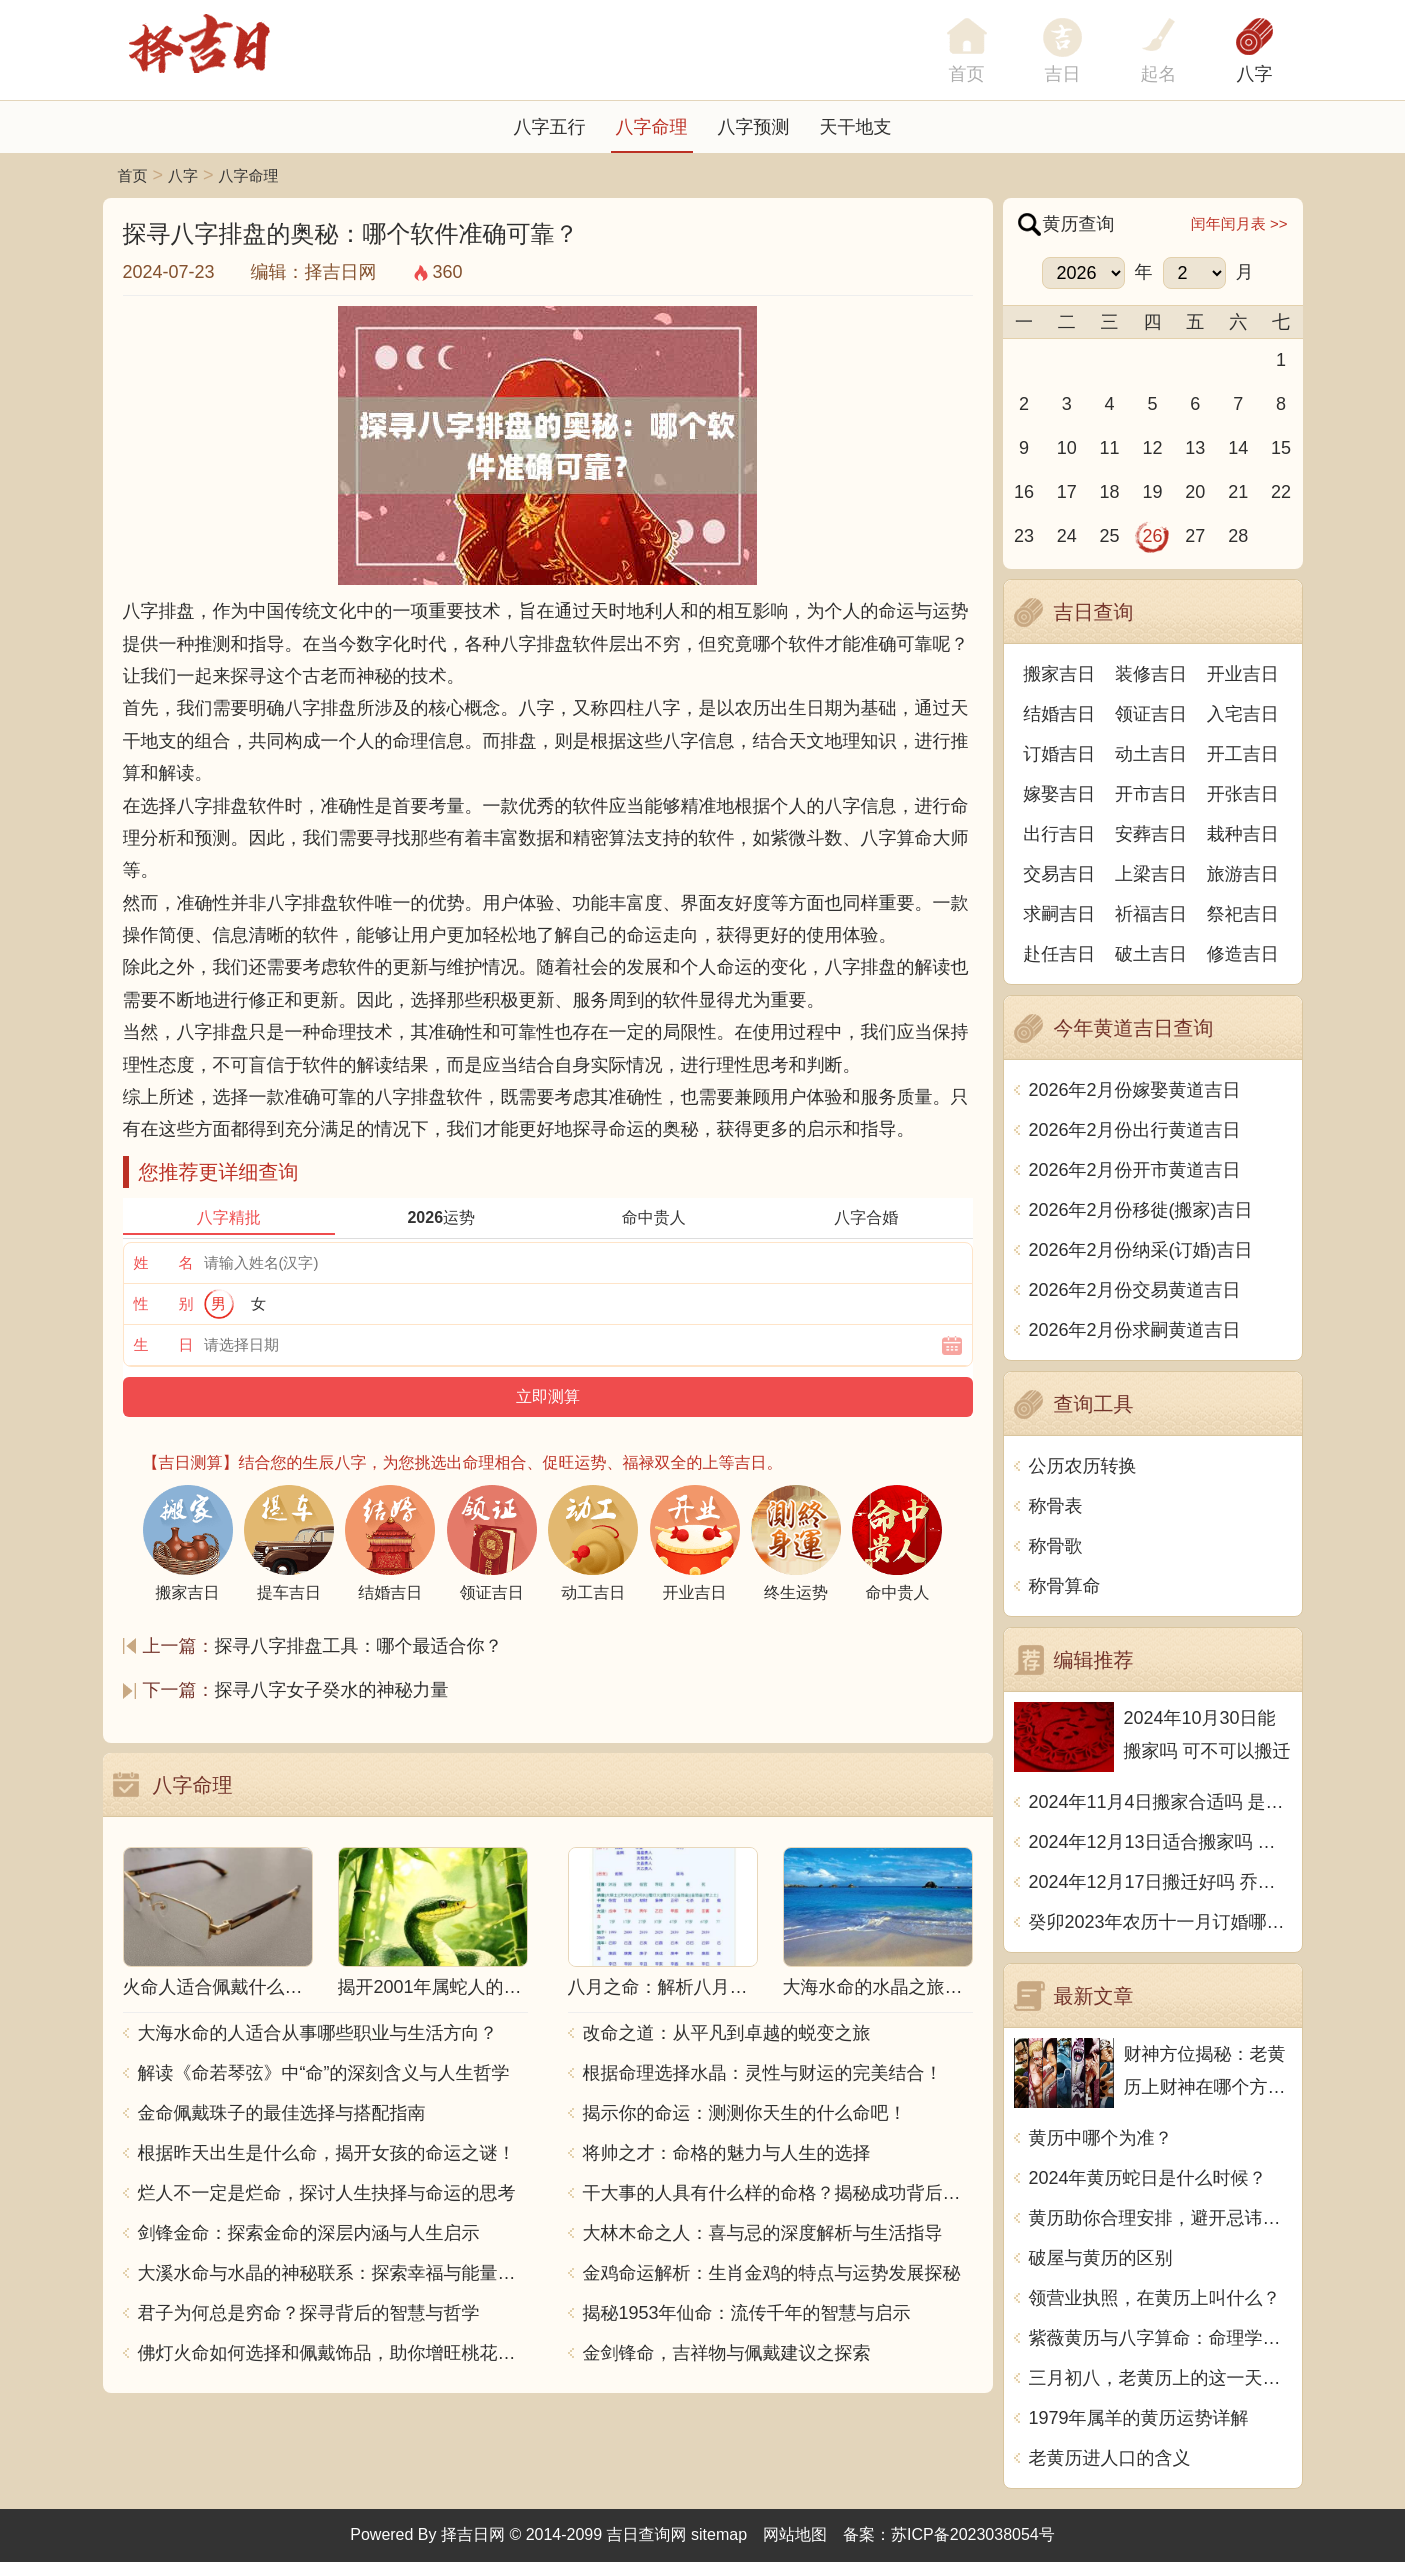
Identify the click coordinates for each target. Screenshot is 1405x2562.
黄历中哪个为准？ (1101, 2138)
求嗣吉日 (1059, 914)
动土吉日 (1151, 754)
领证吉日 (1151, 714)
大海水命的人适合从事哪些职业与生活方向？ (318, 2033)
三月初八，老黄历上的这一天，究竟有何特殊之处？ (1160, 2378)
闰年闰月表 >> (1239, 223)
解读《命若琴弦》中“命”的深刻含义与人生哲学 (324, 2073)
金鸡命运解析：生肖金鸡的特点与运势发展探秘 (772, 2273)
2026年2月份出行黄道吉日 (1135, 1130)
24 (1067, 536)
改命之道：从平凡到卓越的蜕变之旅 (727, 2033)
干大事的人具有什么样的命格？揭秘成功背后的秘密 (778, 2193)
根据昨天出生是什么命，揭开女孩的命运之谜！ (327, 2153)
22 (1281, 492)
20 (1195, 492)
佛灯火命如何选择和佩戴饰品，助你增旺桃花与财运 (333, 2353)
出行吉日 (1059, 834)
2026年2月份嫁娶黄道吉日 (1135, 1090)
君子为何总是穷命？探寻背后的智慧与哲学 (309, 2313)
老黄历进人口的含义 (1110, 2458)
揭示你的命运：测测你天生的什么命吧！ (745, 2113)
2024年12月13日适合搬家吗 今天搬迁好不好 (1160, 1842)
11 (1110, 448)
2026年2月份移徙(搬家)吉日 (1141, 1210)
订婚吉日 (1059, 754)
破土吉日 (1151, 954)
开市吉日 (1151, 794)
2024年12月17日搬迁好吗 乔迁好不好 (1160, 1882)
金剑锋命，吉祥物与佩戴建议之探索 (727, 2353)
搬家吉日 (1059, 674)
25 (1110, 536)
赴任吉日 (1059, 954)
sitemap (719, 2534)
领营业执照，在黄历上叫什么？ (1155, 2298)
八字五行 (550, 127)
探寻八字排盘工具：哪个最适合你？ (359, 1646)
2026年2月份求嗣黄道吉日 (1135, 1330)
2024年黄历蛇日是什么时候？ (1148, 2178)
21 (1238, 492)
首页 (133, 175)
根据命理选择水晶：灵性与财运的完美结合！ (763, 2073)
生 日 (164, 1344)
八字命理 (652, 127)
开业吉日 (1243, 674)
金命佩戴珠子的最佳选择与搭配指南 (282, 2113)
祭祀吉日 (1243, 914)
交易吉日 (1059, 874)
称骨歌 (1056, 1546)
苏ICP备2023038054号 (973, 2534)
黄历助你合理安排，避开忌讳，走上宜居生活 (1160, 2218)
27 (1195, 536)
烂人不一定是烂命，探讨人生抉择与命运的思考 (327, 2193)
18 (1110, 492)
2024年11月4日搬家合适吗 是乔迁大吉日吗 (1160, 1802)
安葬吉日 (1151, 834)
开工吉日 (1243, 754)
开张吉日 (1243, 794)
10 (1067, 448)
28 (1238, 536)
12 (1152, 448)
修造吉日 (1243, 954)
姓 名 (164, 1262)
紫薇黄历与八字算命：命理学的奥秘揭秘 (1160, 2338)
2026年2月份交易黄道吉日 (1135, 1290)
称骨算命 (1065, 1586)
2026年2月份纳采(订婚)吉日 (1141, 1250)
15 (1281, 448)
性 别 (164, 1303)
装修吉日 (1151, 674)
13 (1195, 448)
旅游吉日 (1243, 874)
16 (1024, 492)
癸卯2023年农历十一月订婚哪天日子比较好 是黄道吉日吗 (1160, 1922)
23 (1024, 536)
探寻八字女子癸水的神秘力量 (332, 1690)
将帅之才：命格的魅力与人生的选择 (727, 2153)
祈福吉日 (1151, 914)
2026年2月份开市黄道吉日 (1135, 1170)
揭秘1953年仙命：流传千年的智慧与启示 (747, 2313)
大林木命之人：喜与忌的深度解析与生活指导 (763, 2233)
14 (1238, 448)
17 (1067, 492)
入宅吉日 (1243, 714)
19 (1152, 492)
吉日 (1063, 74)
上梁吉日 (1151, 874)
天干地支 (856, 127)
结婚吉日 (1059, 714)
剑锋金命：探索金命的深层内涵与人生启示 (309, 2233)
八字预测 (754, 127)
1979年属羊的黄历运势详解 (1139, 2418)
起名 (1159, 74)
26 (1152, 536)
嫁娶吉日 (1059, 794)
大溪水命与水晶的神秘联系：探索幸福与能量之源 (333, 2273)
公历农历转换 (1083, 1466)
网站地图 (795, 2534)
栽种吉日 (1243, 834)
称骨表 (1056, 1506)
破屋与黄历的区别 (1101, 2258)
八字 (1255, 74)
